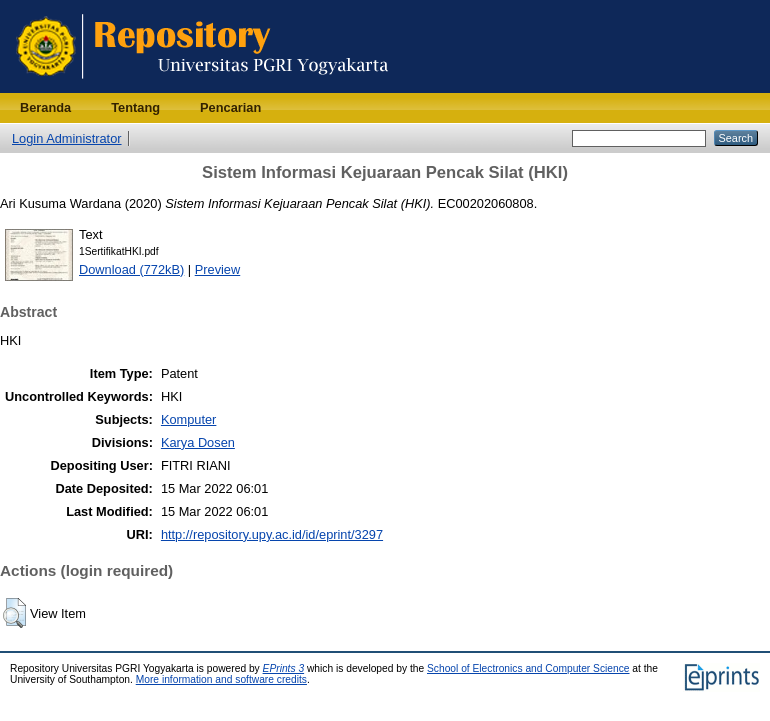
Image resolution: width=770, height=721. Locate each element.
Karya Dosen (198, 442)
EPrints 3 (284, 668)
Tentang (135, 107)
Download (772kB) (131, 269)
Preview (218, 269)
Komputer (188, 419)
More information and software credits (221, 679)
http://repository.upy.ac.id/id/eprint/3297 (272, 534)
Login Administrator (67, 138)
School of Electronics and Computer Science (528, 668)
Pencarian (230, 107)
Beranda (45, 107)
